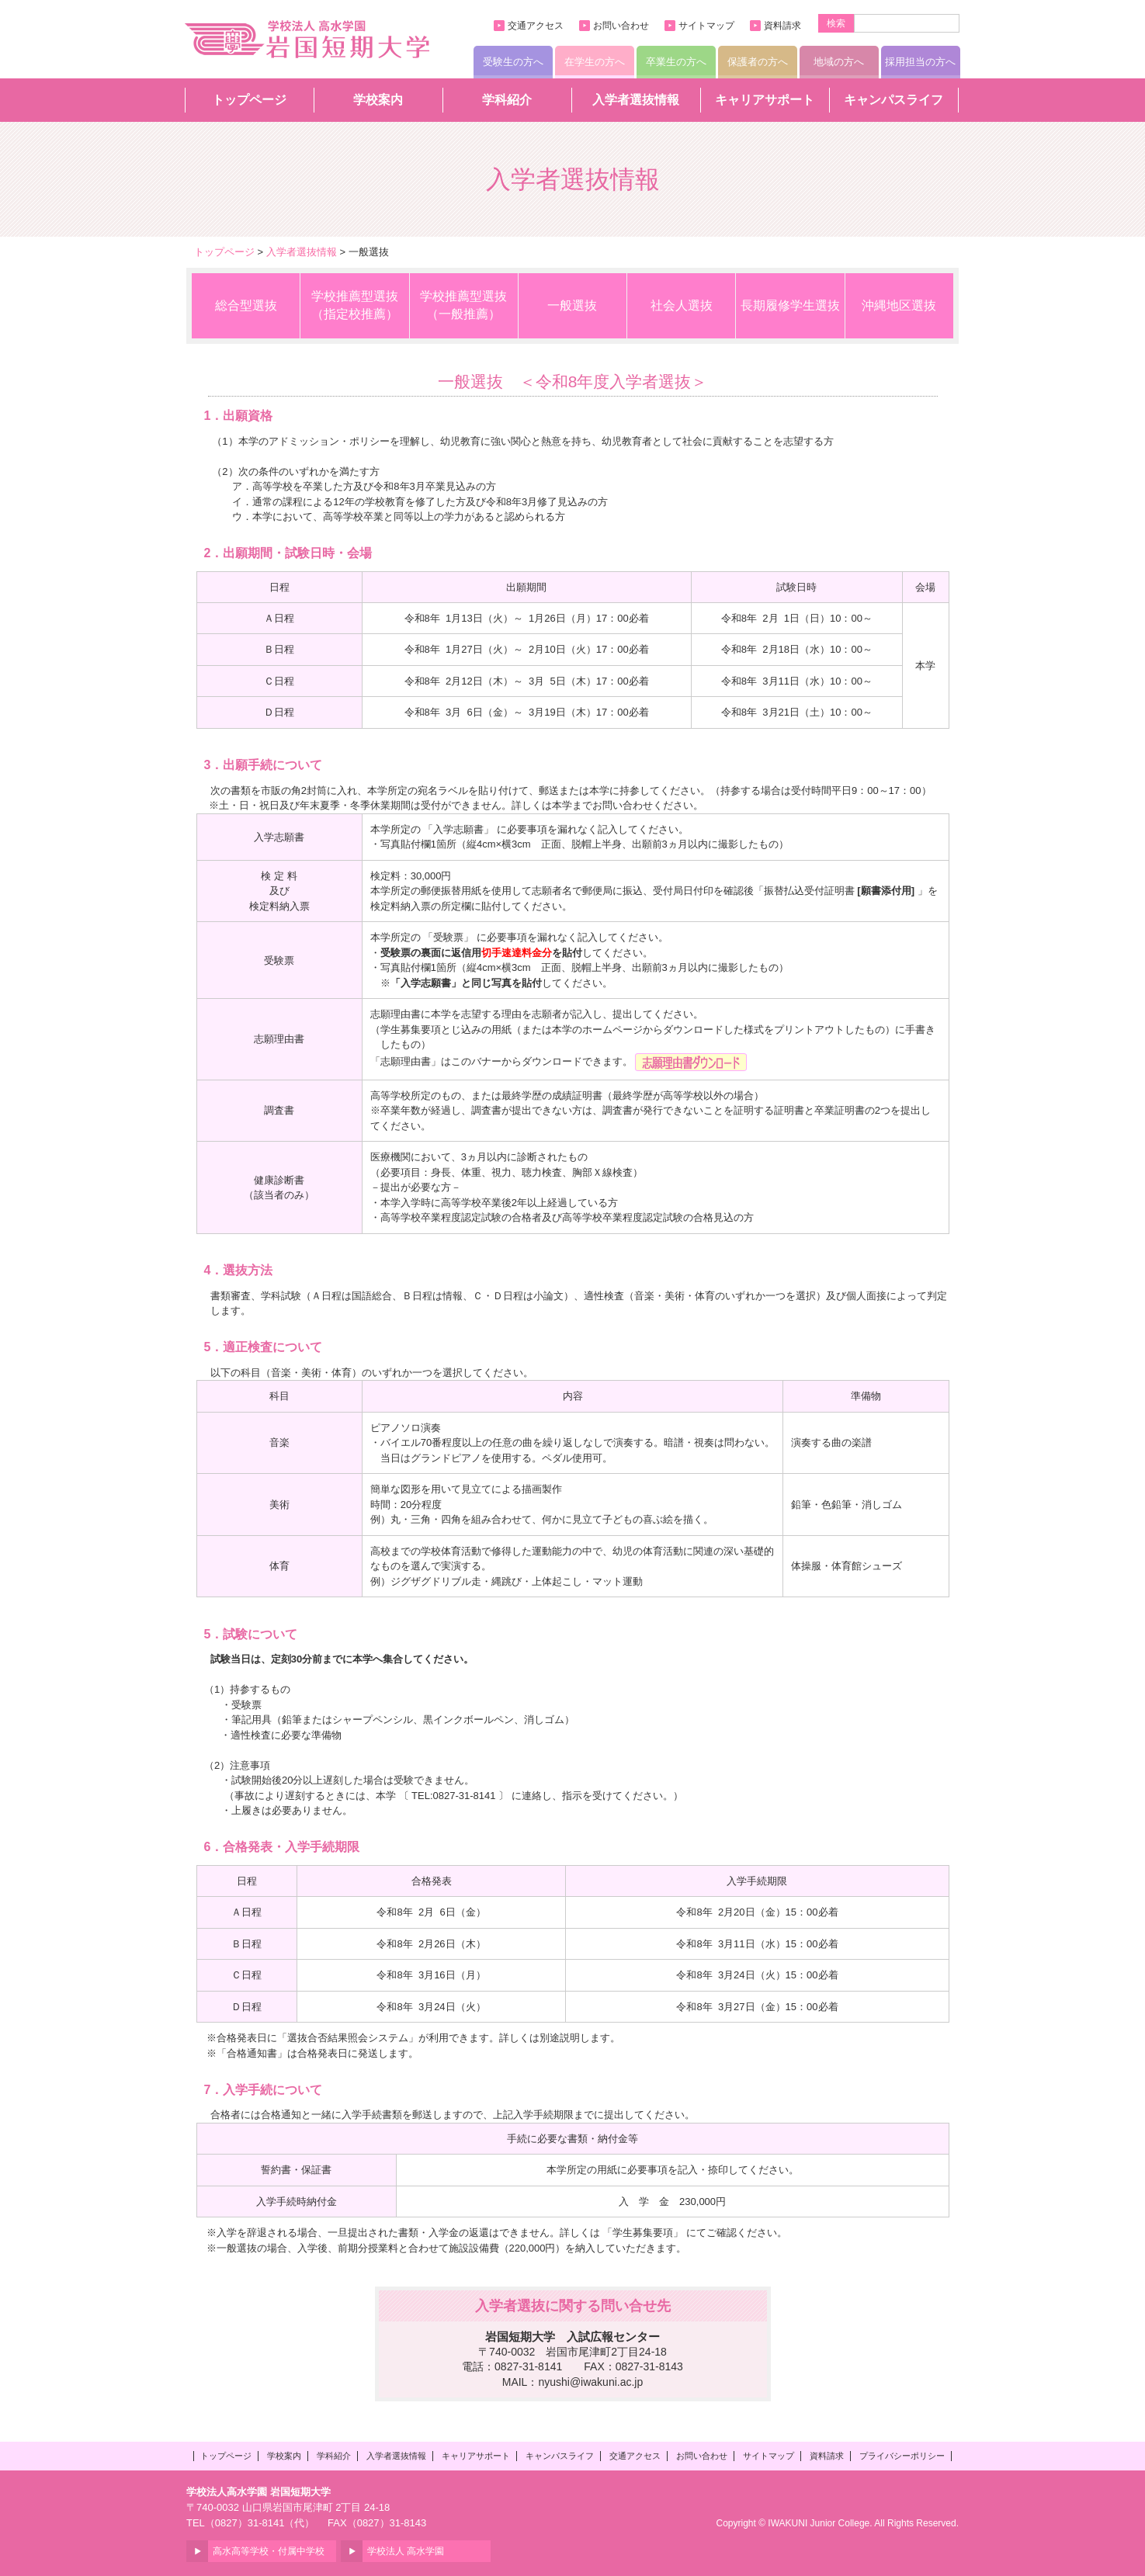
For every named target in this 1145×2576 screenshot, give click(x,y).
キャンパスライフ (893, 99)
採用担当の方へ (920, 62)
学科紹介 (507, 99)
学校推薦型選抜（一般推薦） (463, 304)
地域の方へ (839, 62)
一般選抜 (572, 305)
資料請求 (782, 25)
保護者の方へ (757, 62)
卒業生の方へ (676, 62)
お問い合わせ (621, 25)
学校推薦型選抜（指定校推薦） (354, 304)
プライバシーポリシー (902, 2455)
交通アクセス (536, 25)
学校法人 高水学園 (405, 2551)
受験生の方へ (513, 62)
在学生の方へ (594, 62)
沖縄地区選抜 (899, 305)
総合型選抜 (246, 305)
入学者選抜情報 (635, 99)
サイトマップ (706, 25)
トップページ (249, 99)
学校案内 (378, 99)
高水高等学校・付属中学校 (268, 2551)
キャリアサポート (764, 99)
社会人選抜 (682, 305)
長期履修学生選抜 (790, 305)
